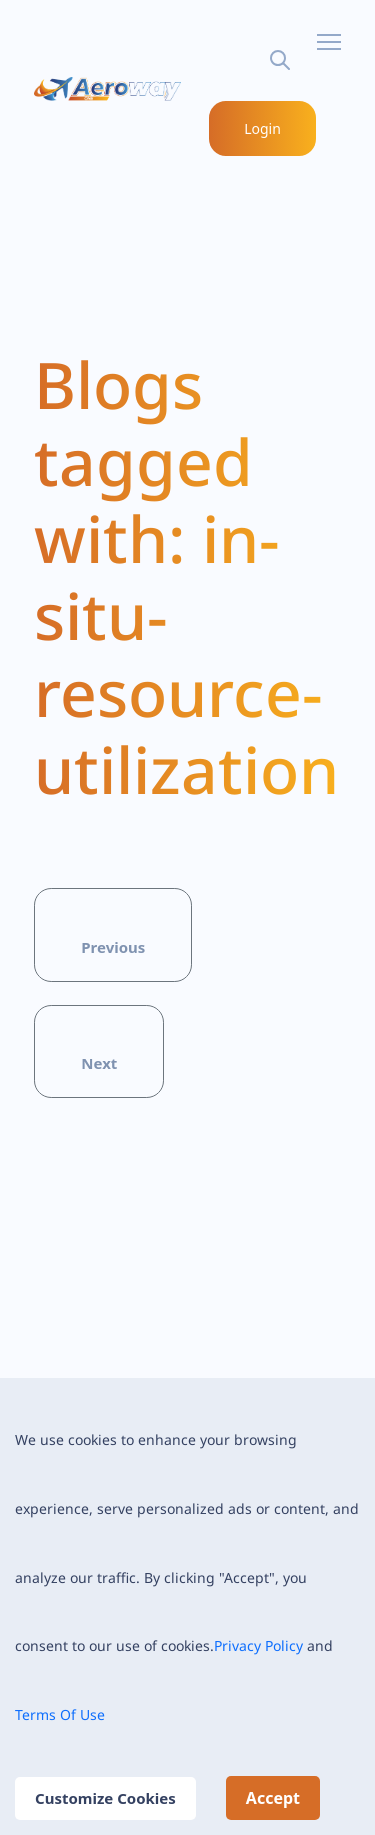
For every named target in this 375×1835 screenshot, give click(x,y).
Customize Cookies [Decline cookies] (105, 1798)
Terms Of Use (60, 1714)
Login (263, 128)
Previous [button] (113, 947)
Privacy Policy (258, 1645)
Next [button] (99, 1063)
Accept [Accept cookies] (273, 1798)
